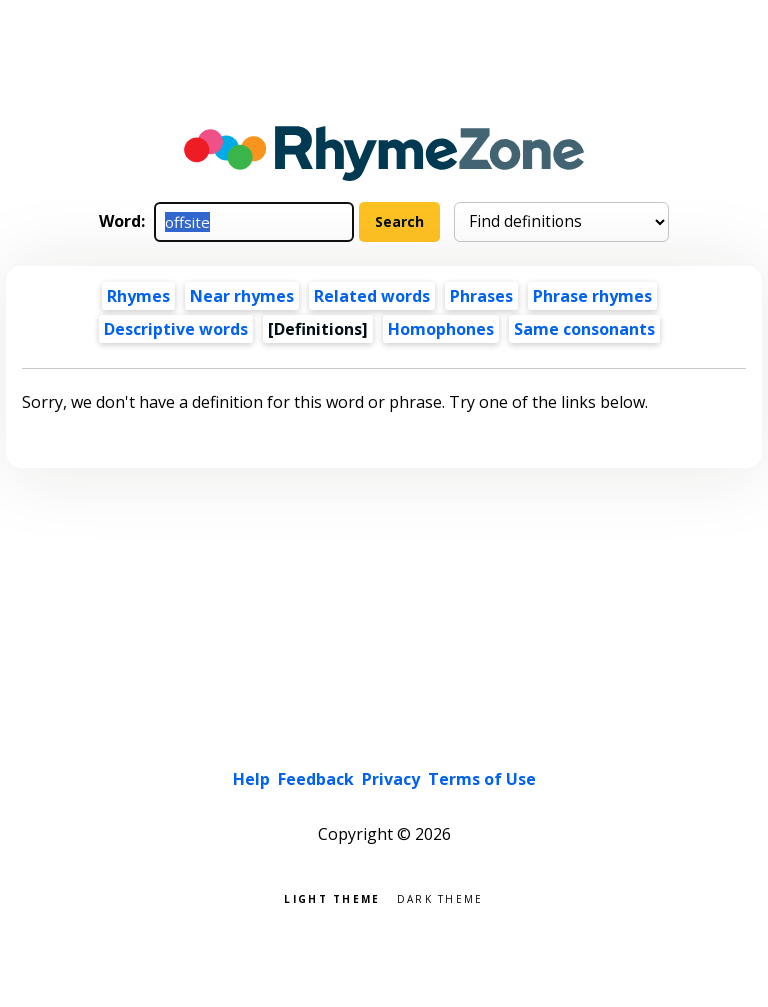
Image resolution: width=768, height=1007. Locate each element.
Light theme (332, 897)
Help (251, 779)
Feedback (316, 779)
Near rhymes (242, 296)
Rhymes (138, 296)
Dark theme (440, 897)
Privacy (391, 779)
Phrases (481, 296)
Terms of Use (482, 779)
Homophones (441, 329)
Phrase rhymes (592, 296)
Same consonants (584, 329)
